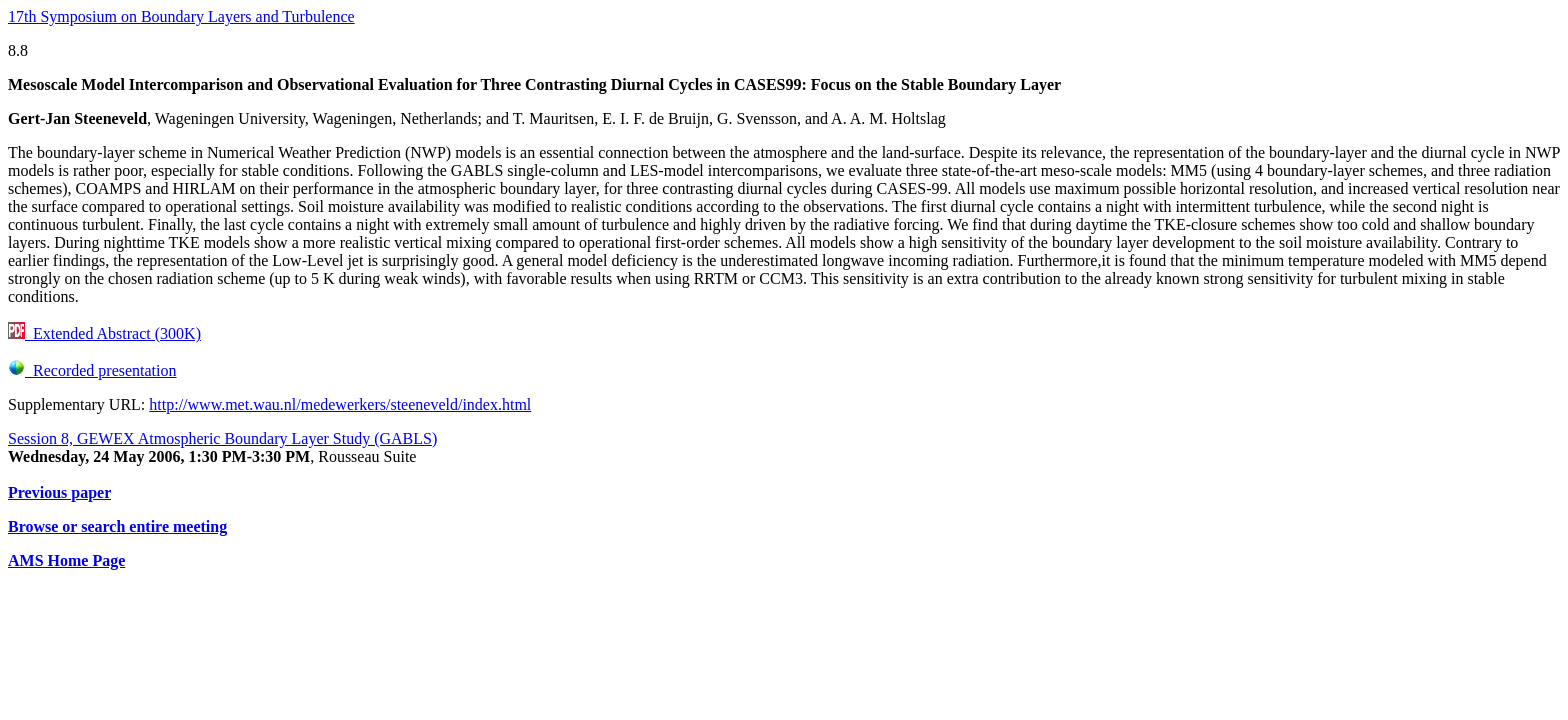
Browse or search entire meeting (117, 526)
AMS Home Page (66, 560)
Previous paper (59, 492)
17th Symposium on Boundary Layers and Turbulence (181, 16)
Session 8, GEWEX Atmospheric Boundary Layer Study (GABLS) (222, 438)
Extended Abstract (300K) (104, 333)
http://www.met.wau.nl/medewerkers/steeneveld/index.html (340, 404)
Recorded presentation (92, 370)
